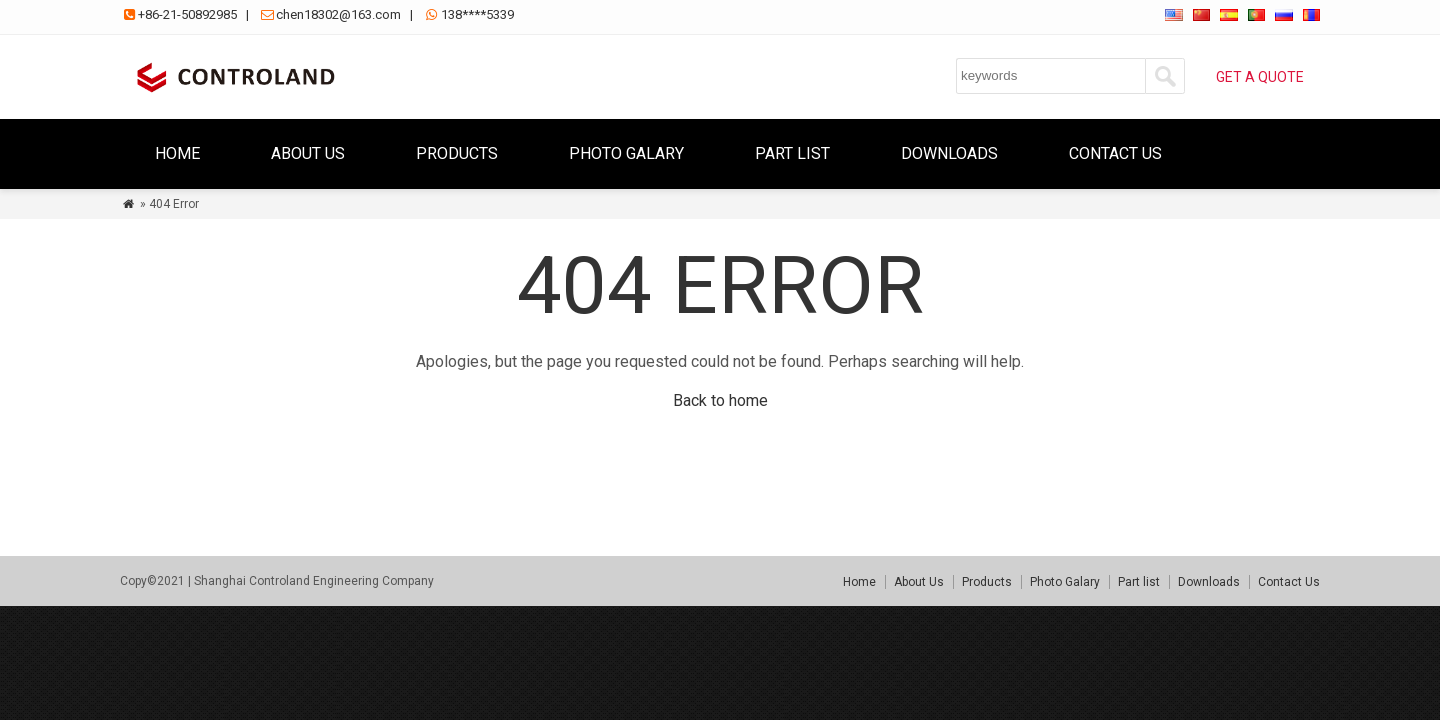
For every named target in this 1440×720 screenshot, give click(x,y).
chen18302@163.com (338, 14)
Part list (792, 153)
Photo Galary (626, 153)
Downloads (949, 153)
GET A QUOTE (1260, 77)
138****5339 (477, 14)
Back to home (720, 400)
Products (457, 153)
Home (177, 153)
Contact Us (1115, 153)
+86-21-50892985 (187, 14)
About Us (308, 153)
